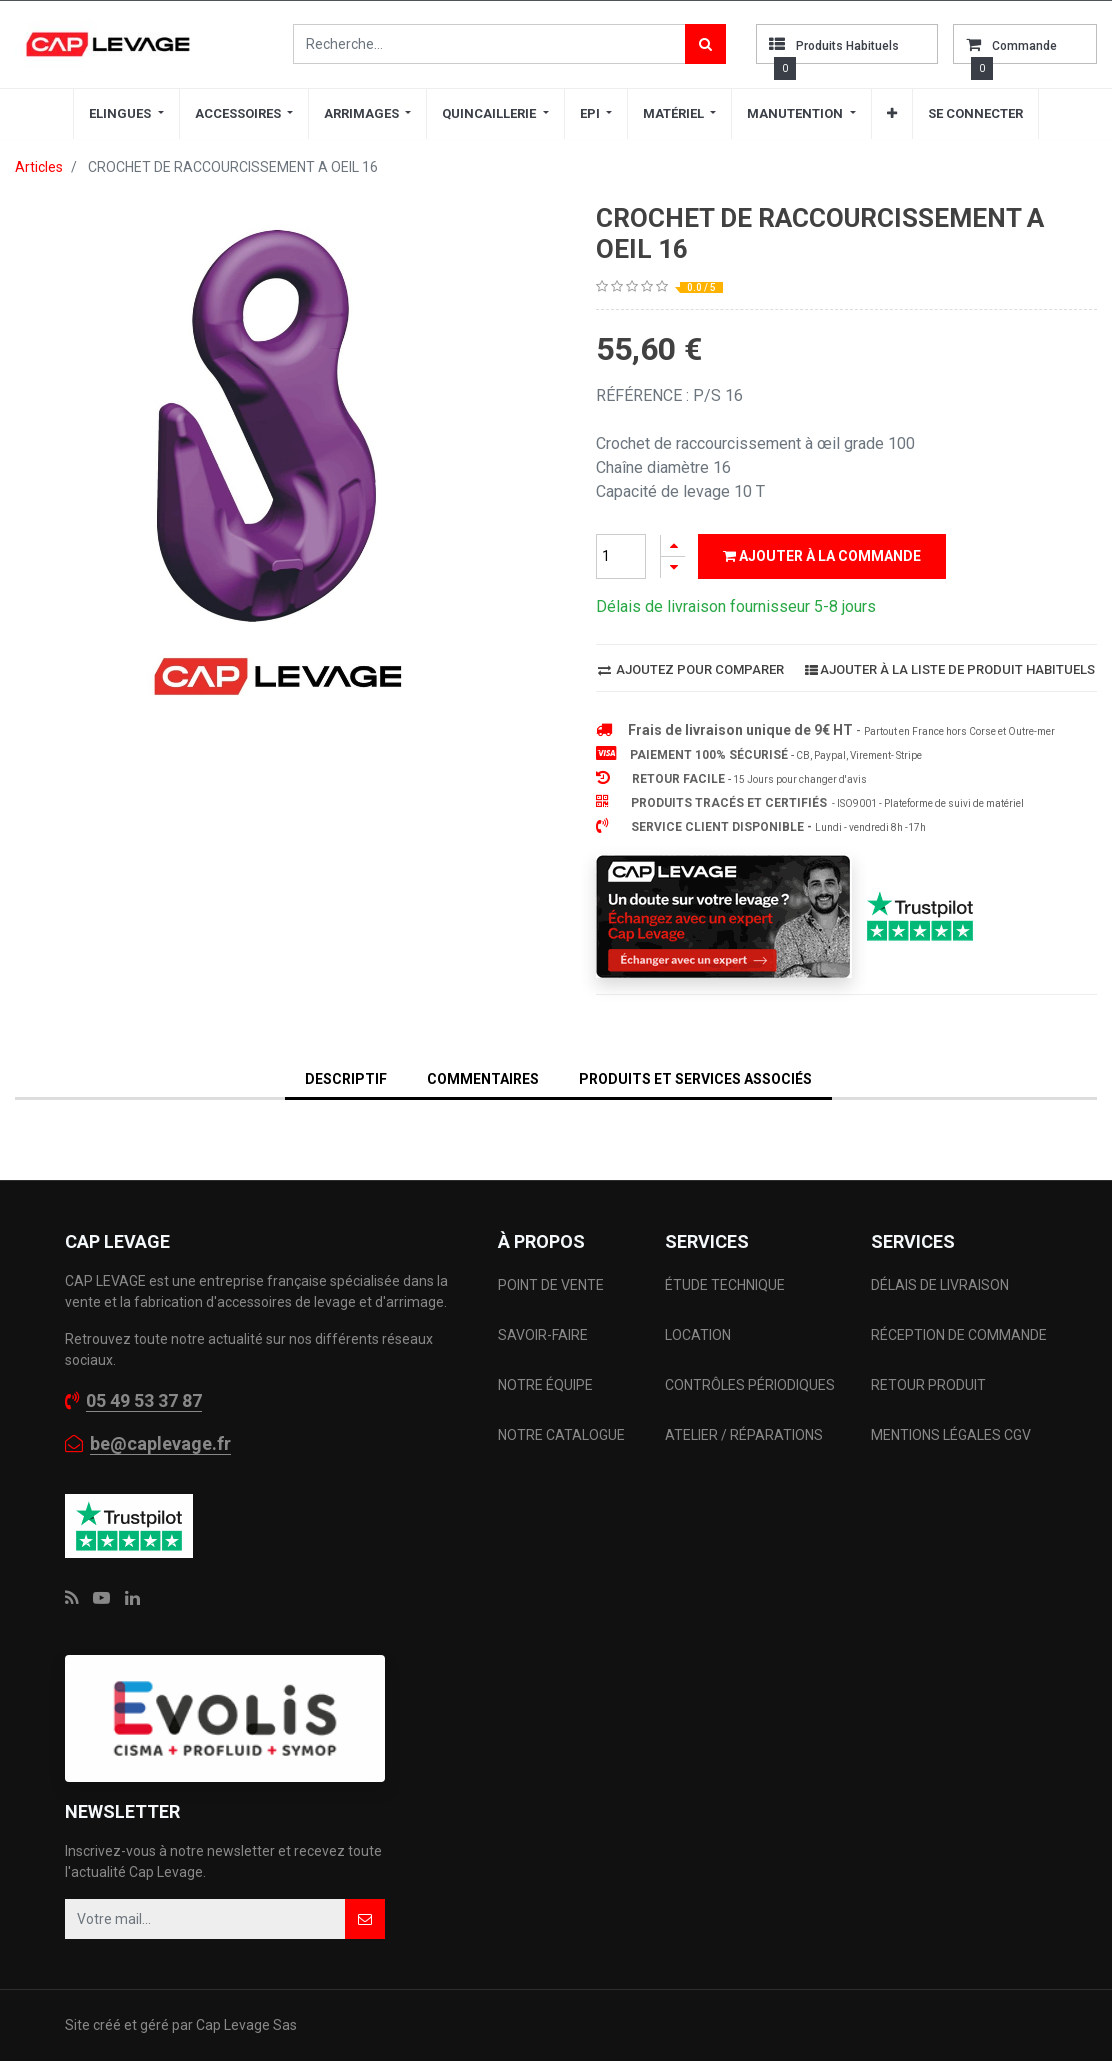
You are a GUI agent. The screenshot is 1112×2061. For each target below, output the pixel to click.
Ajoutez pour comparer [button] (691, 669)
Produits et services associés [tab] (695, 1079)
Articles (39, 167)
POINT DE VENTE (551, 1285)
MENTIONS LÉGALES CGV (951, 1435)
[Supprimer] (673, 567)
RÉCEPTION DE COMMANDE (959, 1335)
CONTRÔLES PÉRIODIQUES (750, 1385)
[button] (892, 114)
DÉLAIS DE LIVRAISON (941, 1285)
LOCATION (699, 1335)
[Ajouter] (673, 545)
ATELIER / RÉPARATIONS (744, 1435)
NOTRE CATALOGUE (561, 1435)
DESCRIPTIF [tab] (346, 1079)
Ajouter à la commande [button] (822, 556)
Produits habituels (847, 46)
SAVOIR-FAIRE (543, 1335)
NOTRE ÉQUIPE (545, 1385)
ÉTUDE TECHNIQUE (726, 1285)
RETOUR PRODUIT (928, 1385)
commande (1024, 46)
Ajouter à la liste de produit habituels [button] (950, 669)
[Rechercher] (705, 44)
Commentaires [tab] (483, 1079)
